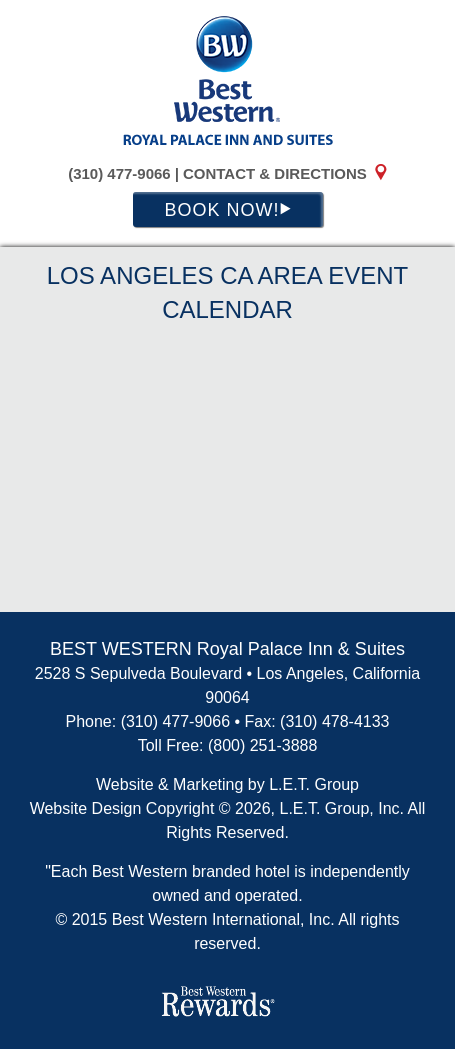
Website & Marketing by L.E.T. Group (227, 784)
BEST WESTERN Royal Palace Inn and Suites (228, 80)
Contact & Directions (275, 173)
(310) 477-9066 (119, 173)
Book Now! (227, 210)
